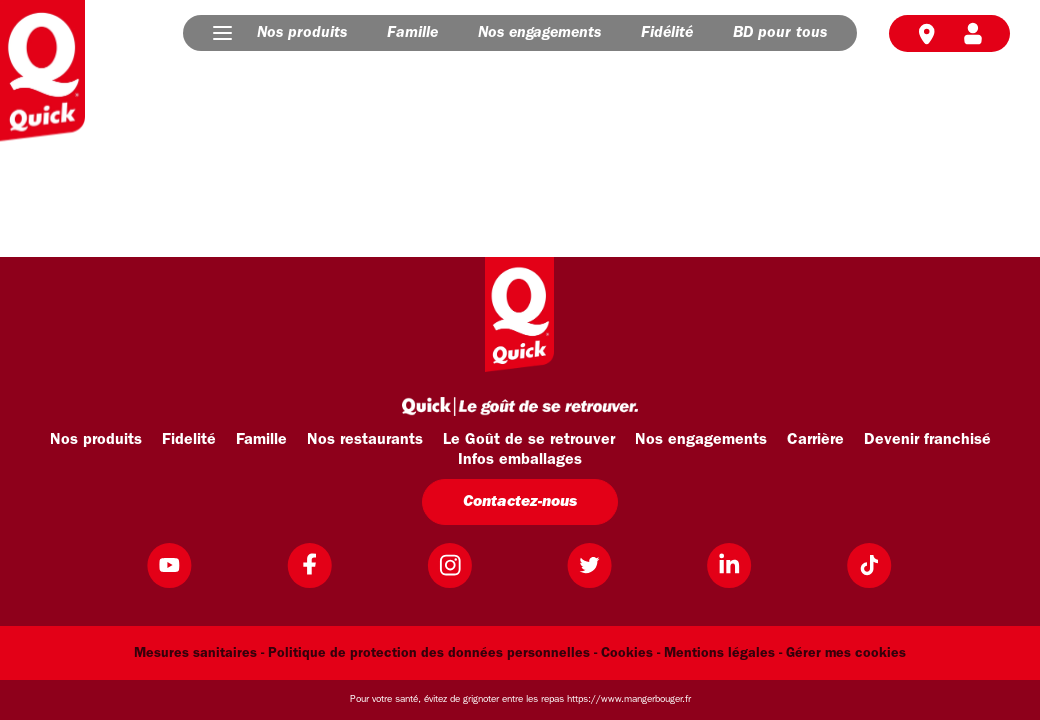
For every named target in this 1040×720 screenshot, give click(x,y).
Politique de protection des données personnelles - (432, 653)
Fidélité (667, 33)
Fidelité (189, 440)
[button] (222, 33)
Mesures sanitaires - (199, 653)
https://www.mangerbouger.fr (629, 699)
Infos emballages (520, 460)
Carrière (815, 440)
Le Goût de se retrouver (529, 440)
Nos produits (302, 33)
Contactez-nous (520, 502)
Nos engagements (539, 33)
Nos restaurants (365, 440)
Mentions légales (719, 653)
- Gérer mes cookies (842, 653)
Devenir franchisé (927, 440)
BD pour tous (780, 33)
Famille (412, 33)
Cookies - (630, 653)
